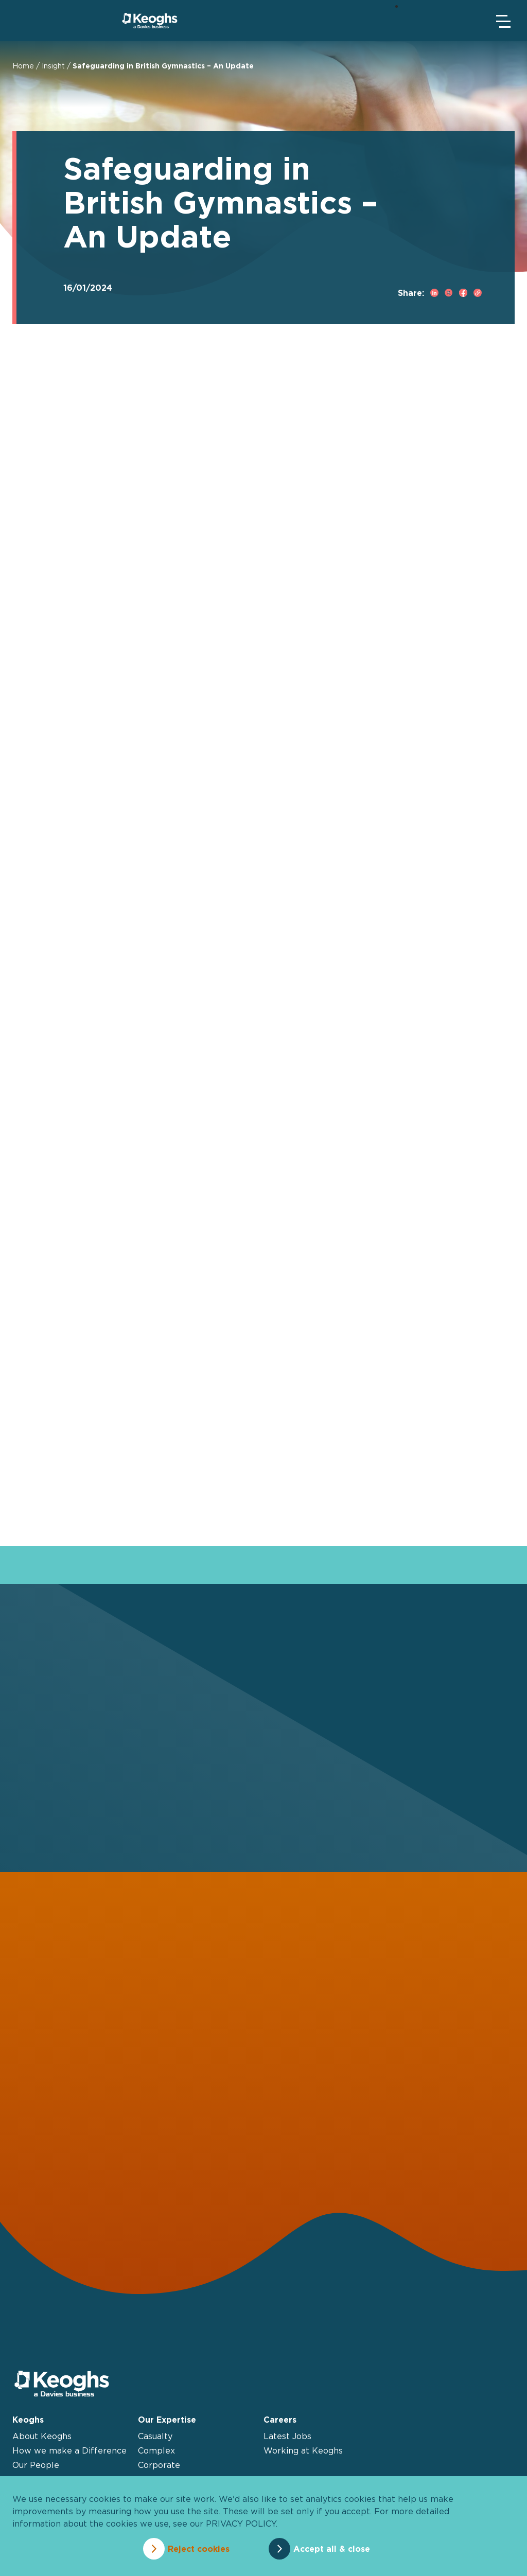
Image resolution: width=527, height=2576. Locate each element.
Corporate (159, 2464)
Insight (53, 65)
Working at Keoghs (303, 2450)
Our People (35, 2464)
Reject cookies (199, 2548)
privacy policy (241, 2523)
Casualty (155, 2436)
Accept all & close (331, 2548)
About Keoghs (42, 2436)
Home (23, 65)
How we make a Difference (69, 2450)
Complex (156, 2450)
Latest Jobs (287, 2436)
